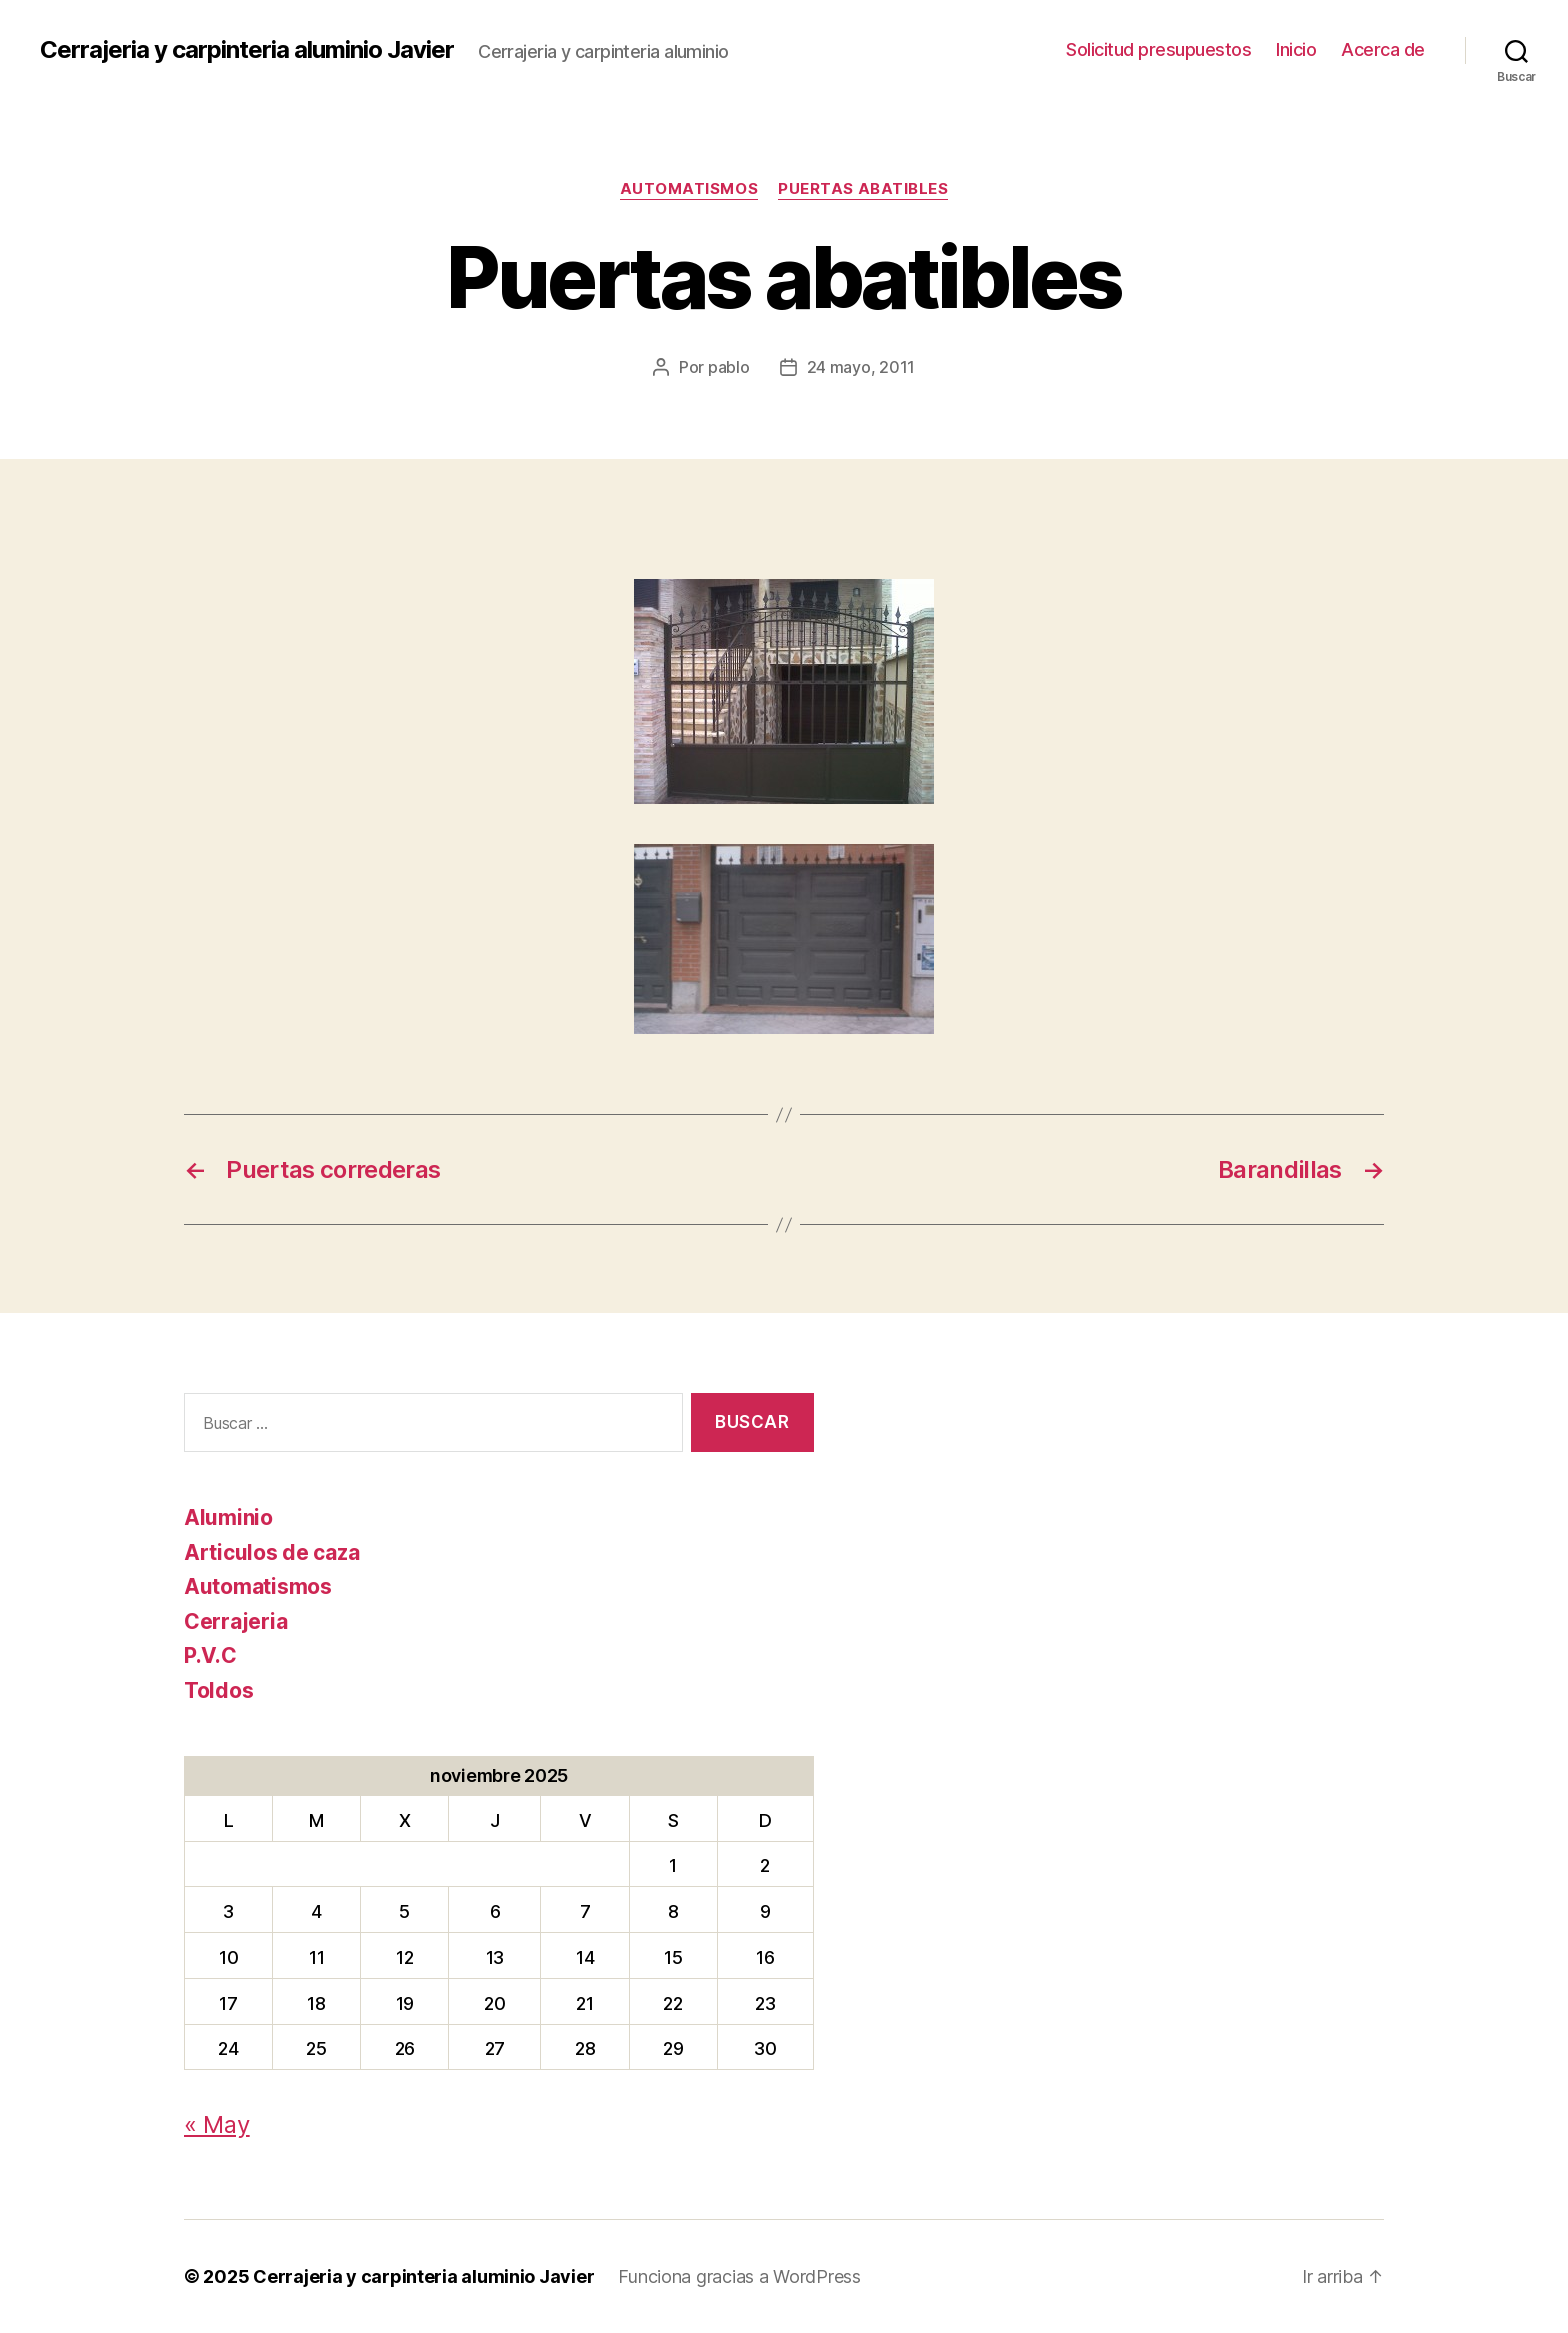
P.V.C (210, 1655)
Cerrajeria (235, 1621)
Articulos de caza (271, 1552)
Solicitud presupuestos (1158, 49)
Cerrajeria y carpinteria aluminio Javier (247, 50)
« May (217, 2124)
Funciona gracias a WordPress (739, 2276)
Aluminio (228, 1517)
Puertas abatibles (863, 189)
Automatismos (689, 189)
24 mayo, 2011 (861, 367)
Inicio (1296, 49)
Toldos (218, 1690)
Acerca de (1383, 49)
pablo (729, 367)
